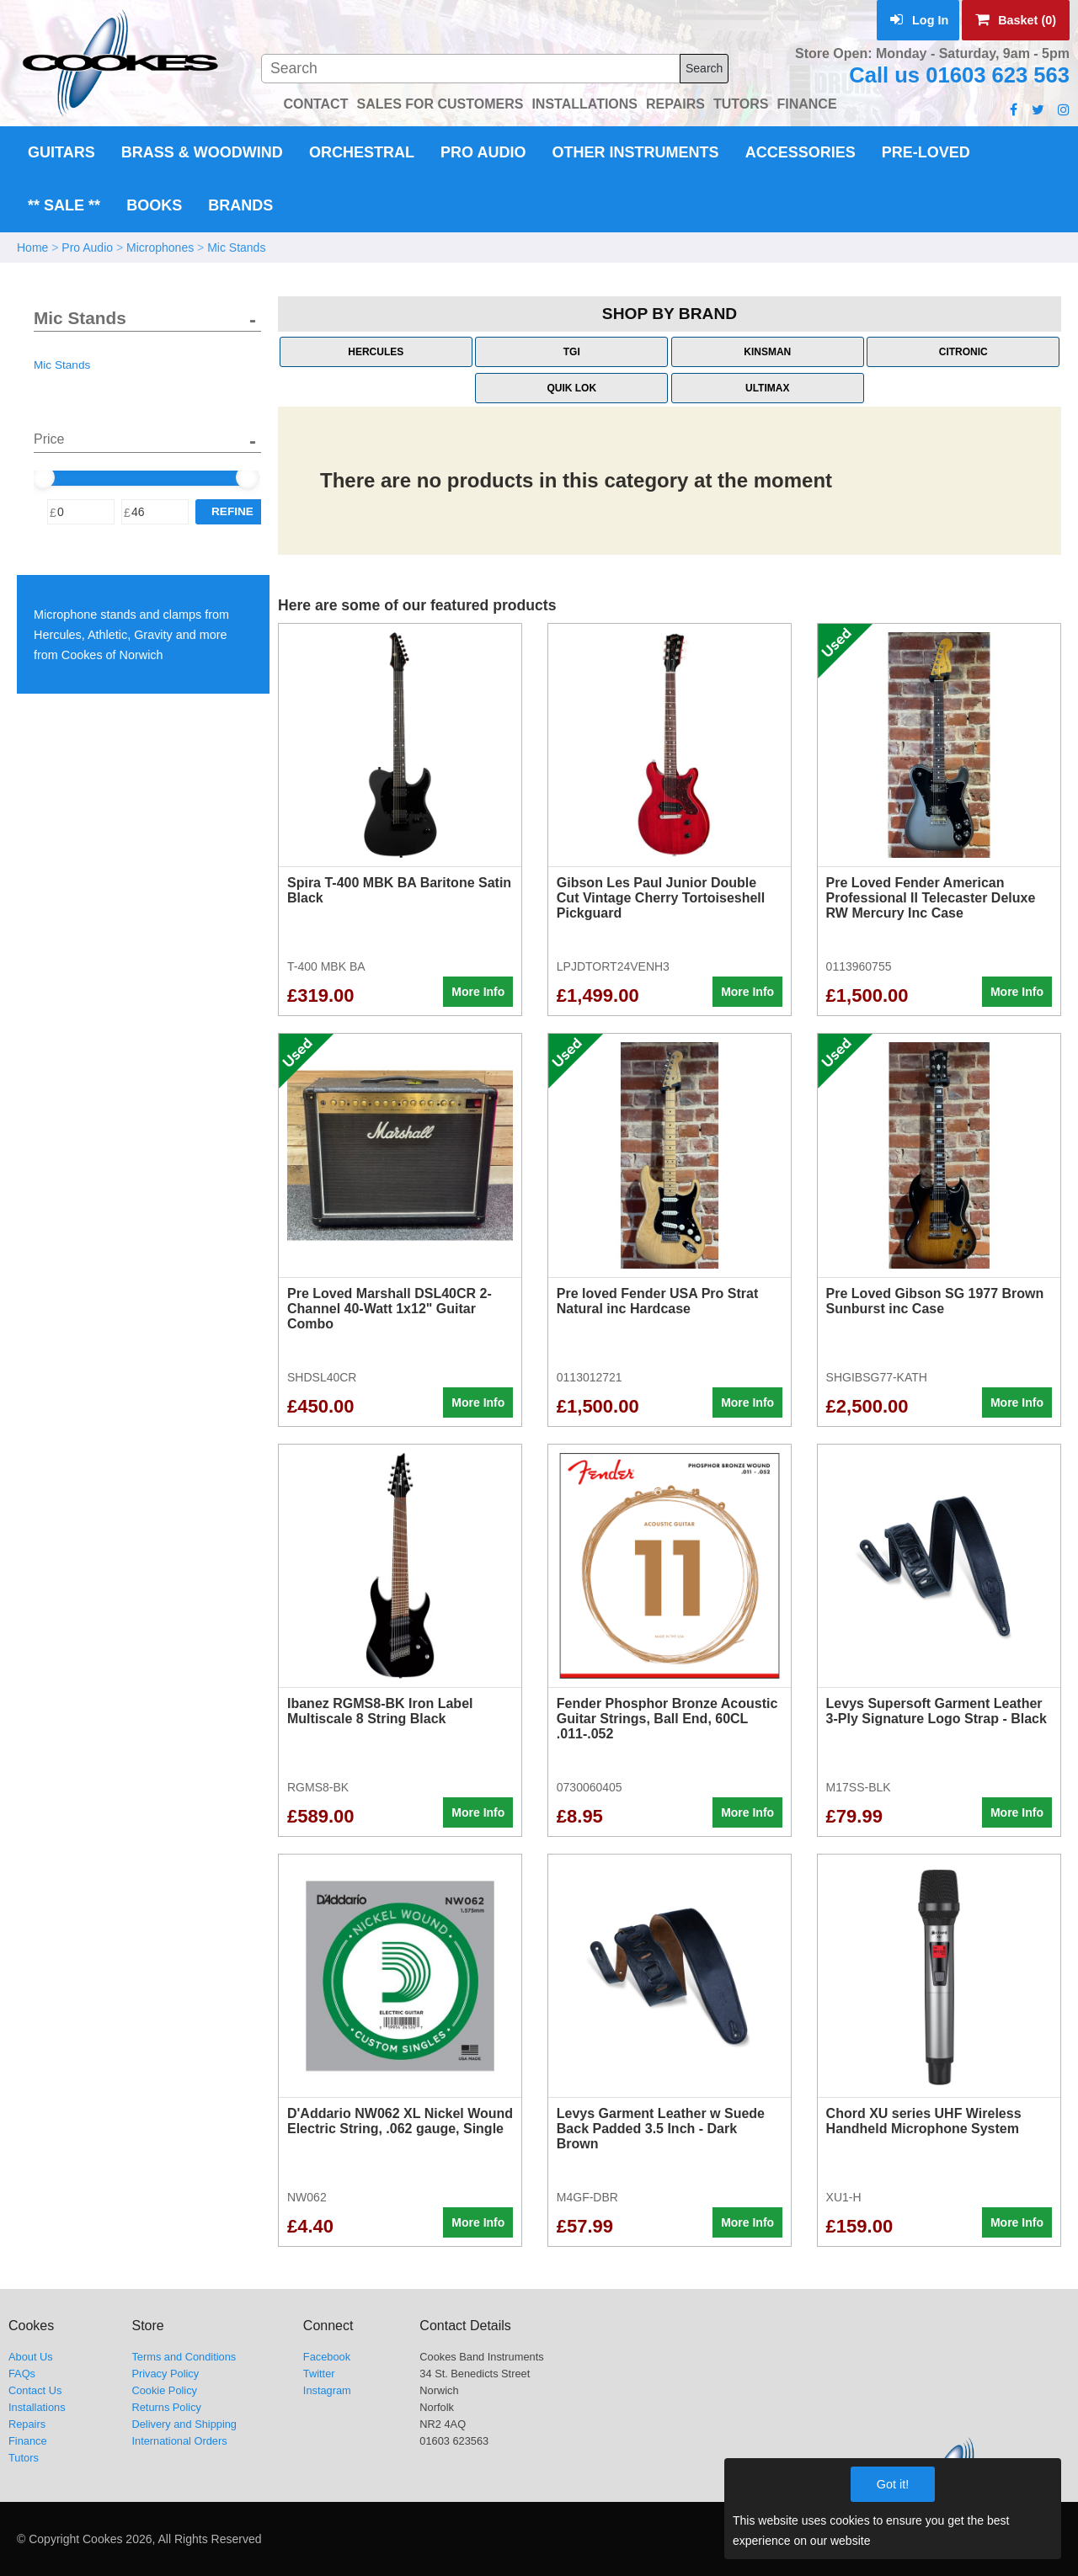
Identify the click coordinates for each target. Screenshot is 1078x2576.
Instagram (327, 2390)
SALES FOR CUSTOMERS (439, 104)
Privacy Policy (165, 2373)
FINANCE (806, 104)
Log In (919, 20)
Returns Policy (166, 2407)
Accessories (800, 152)
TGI (571, 352)
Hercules (375, 352)
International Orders (179, 2441)
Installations (37, 2407)
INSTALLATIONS (584, 104)
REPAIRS (675, 104)
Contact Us (34, 2390)
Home (32, 247)
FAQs (21, 2373)
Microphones (160, 247)
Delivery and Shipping (184, 2424)
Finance (27, 2441)
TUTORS (740, 104)
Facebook (326, 2356)
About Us (30, 2356)
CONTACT (315, 104)
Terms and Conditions (183, 2356)
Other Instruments (635, 152)
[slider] (43, 477)
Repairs (26, 2424)
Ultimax (767, 388)
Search (704, 68)
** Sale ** (64, 205)
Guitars (61, 152)
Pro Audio (483, 152)
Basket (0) (1015, 20)
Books (154, 205)
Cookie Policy (164, 2390)
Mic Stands (236, 247)
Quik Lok (571, 388)
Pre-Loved (926, 152)
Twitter (319, 2373)
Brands (240, 205)
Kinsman (767, 352)
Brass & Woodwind (202, 152)
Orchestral (361, 152)
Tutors (23, 2457)
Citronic (963, 352)
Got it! (893, 2484)
